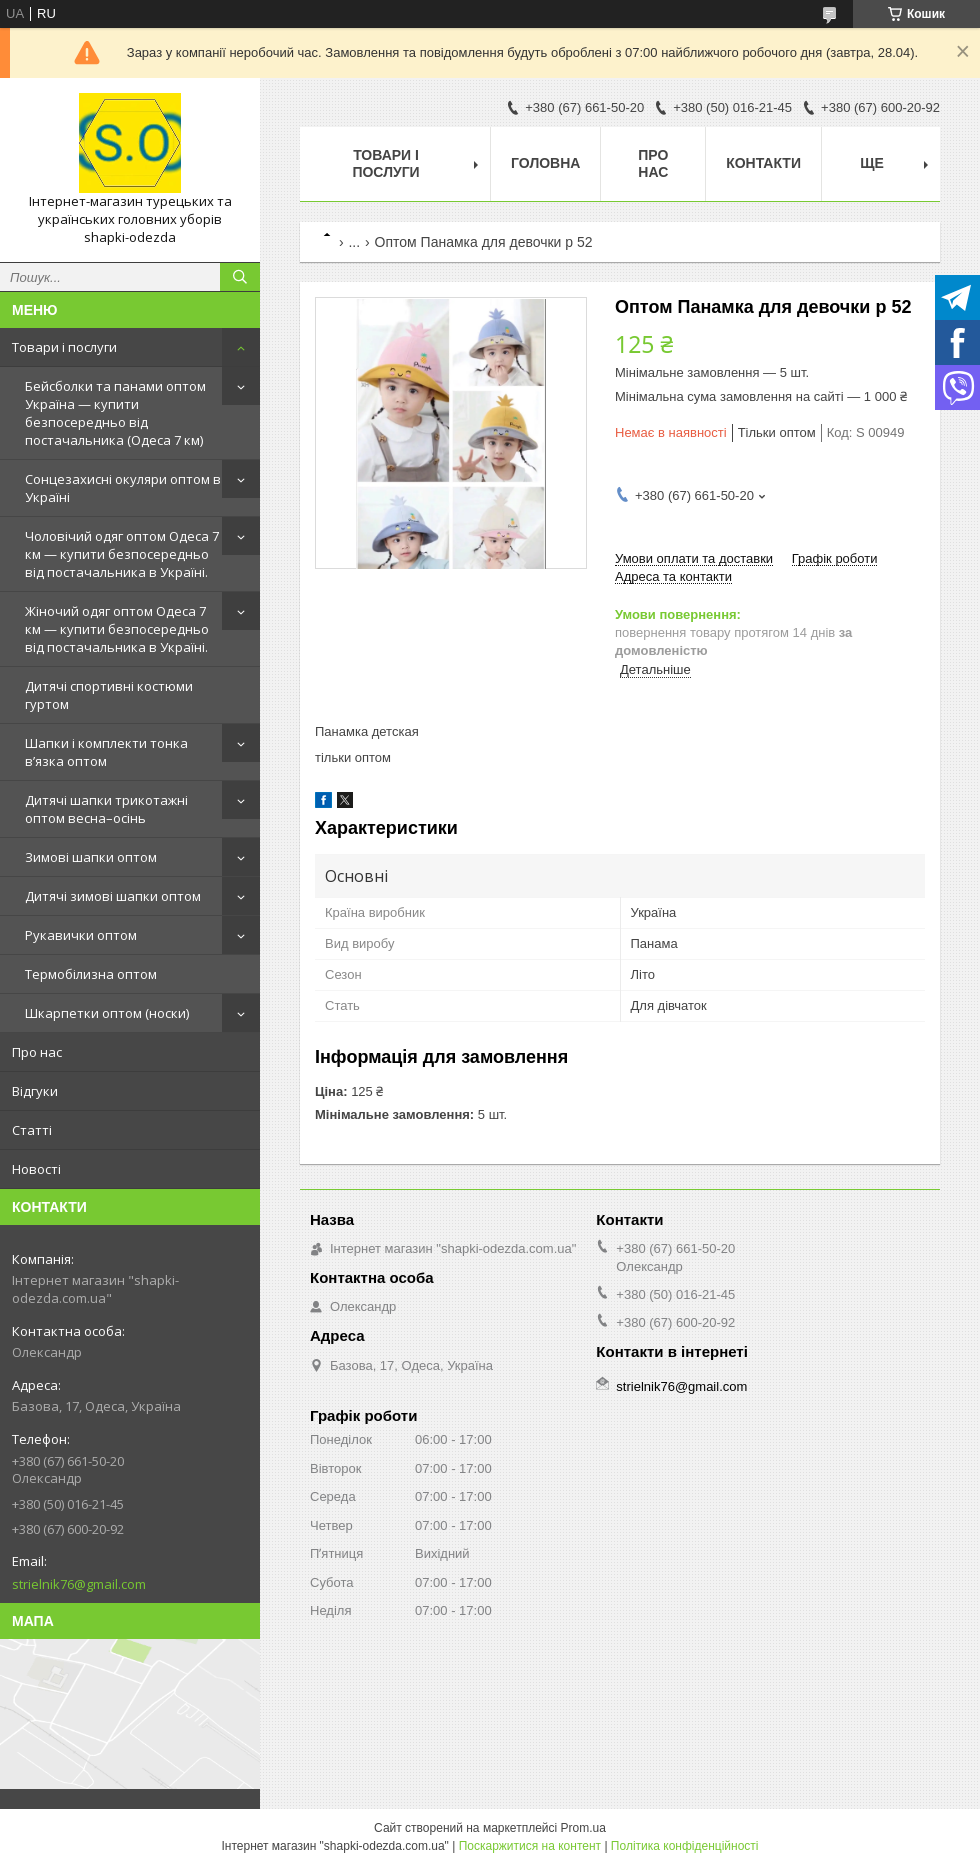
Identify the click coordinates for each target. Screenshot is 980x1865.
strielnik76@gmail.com (79, 1584)
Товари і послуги (64, 347)
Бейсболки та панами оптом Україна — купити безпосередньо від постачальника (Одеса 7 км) (115, 413)
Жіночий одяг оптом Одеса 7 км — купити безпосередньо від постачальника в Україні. (117, 629)
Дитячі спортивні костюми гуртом (109, 695)
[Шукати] (240, 277)
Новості (36, 1169)
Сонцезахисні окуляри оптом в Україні (123, 488)
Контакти (763, 163)
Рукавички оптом (81, 935)
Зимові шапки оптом (91, 857)
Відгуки (35, 1091)
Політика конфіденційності (685, 1846)
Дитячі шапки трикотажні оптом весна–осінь (106, 809)
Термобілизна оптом (91, 974)
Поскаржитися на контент (530, 1846)
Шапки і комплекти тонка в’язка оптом (106, 752)
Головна (545, 163)
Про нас (37, 1052)
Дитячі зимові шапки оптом (113, 896)
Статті (32, 1130)
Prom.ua (583, 1828)
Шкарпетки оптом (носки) (107, 1013)
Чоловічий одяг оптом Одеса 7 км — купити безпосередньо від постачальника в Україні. (122, 554)
